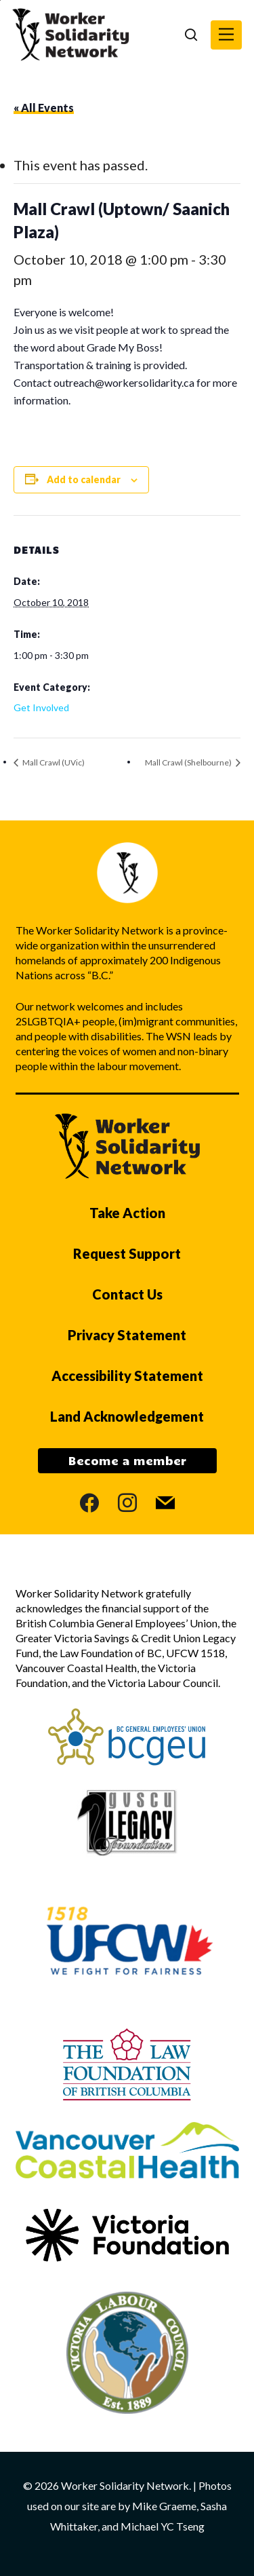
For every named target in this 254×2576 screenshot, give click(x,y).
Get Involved (41, 707)
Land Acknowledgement (127, 1416)
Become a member (127, 1460)
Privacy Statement (127, 1335)
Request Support (127, 1253)
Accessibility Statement (127, 1375)
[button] (226, 35)
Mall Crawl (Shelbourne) (189, 762)
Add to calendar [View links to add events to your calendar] (84, 479)
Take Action (127, 1213)
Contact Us (127, 1294)
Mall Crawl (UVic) (53, 762)
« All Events (44, 107)
